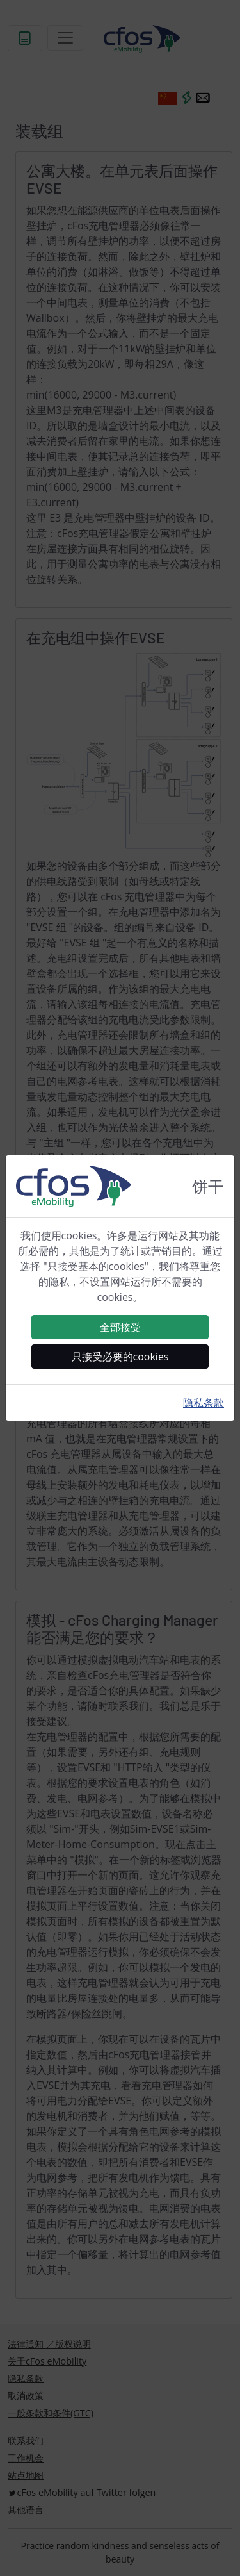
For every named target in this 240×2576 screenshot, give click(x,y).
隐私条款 (203, 1403)
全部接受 (120, 1327)
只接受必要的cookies (120, 1357)
